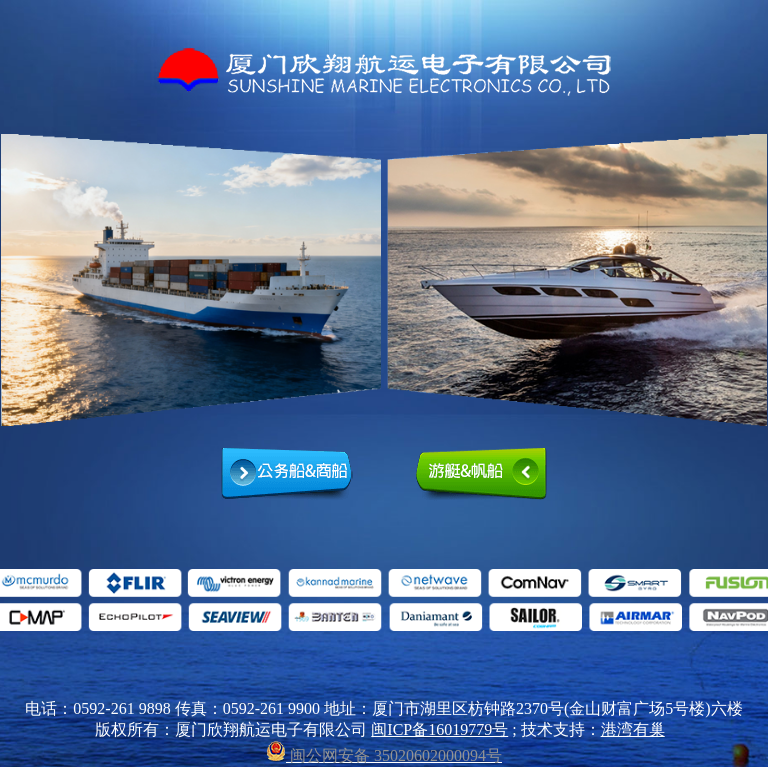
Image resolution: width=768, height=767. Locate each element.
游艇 (481, 474)
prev (13, 280)
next (755, 280)
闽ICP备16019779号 (439, 729)
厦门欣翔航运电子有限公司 (384, 72)
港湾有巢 (633, 729)
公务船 (287, 474)
